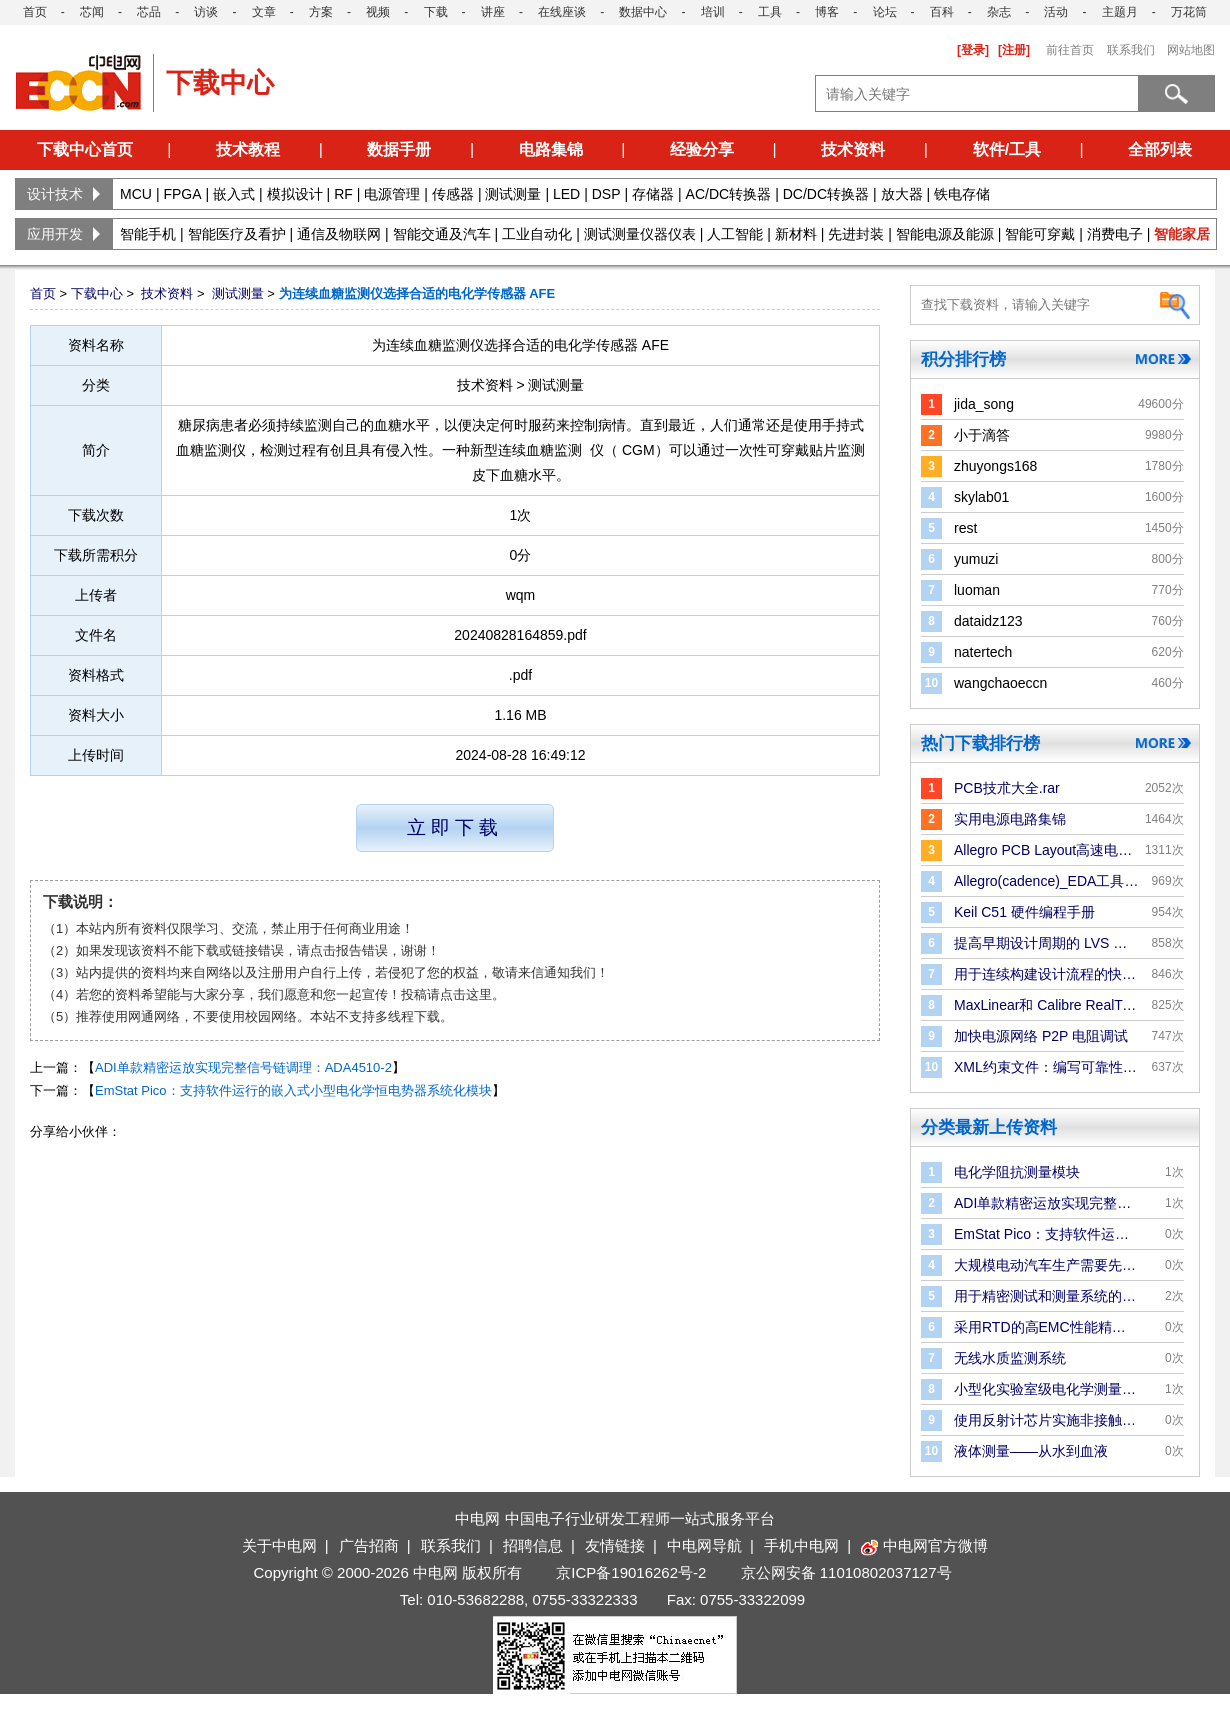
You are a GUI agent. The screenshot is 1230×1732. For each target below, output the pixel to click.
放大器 (902, 194)
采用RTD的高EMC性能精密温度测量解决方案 (1046, 1327)
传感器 (453, 194)
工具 (770, 12)
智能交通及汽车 (442, 234)
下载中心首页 (85, 149)
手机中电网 (801, 1545)
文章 (264, 12)
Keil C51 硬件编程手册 (1024, 912)
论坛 (885, 12)
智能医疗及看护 (237, 234)
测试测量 (513, 194)
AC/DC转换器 (729, 194)
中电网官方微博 (924, 1545)
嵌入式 (234, 194)
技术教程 (248, 149)
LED (566, 194)
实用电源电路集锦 (1010, 819)
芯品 (149, 12)
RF (343, 194)
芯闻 (92, 12)
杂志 (999, 12)
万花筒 (1189, 12)
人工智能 (735, 234)
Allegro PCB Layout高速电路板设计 (1046, 850)
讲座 (493, 12)
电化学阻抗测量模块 (1017, 1172)
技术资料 (853, 149)
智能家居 (1182, 234)
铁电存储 (962, 194)
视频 (378, 12)
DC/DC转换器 (826, 194)
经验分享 (702, 149)
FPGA (182, 194)
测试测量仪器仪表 (640, 234)
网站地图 (1191, 50)
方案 (321, 12)
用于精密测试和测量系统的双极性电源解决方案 (1046, 1296)
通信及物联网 (339, 234)
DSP (606, 194)
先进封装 (856, 234)
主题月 (1120, 12)
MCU (136, 194)
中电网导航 (704, 1545)
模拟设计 (295, 194)
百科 (942, 12)
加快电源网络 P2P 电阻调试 (1041, 1036)
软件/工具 (1007, 149)
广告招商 (369, 1545)
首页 (35, 12)
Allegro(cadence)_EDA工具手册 (1046, 881)
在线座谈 (562, 12)
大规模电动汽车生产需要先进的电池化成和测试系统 (1046, 1265)
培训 (713, 12)
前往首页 (1070, 50)
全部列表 (1160, 149)
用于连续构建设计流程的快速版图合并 (1046, 974)
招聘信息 (533, 1545)
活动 (1056, 12)
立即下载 (455, 827)
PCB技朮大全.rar (1007, 788)
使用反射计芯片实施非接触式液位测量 (1046, 1420)
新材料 (796, 234)
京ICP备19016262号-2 (631, 1572)
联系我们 (1131, 50)
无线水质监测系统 (1010, 1358)
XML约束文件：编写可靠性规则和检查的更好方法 (1046, 1067)
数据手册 (399, 149)
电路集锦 (551, 149)
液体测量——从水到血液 (1031, 1451)
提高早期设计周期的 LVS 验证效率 (1046, 943)
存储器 (653, 194)
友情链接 (615, 1545)
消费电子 (1115, 234)
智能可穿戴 (1040, 234)
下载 (436, 12)
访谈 (206, 12)
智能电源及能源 (945, 234)
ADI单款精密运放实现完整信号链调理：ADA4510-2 (243, 1067)
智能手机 (148, 234)
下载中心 (97, 293)
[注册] (1014, 50)
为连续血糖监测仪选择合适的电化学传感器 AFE (417, 293)
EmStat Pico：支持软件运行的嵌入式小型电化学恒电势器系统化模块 (293, 1090)
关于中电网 (279, 1545)
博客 (827, 12)
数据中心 (643, 12)
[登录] (973, 50)
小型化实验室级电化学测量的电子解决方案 (1046, 1389)
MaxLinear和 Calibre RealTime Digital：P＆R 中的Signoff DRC (1046, 1005)
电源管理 (392, 194)
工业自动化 (537, 234)
